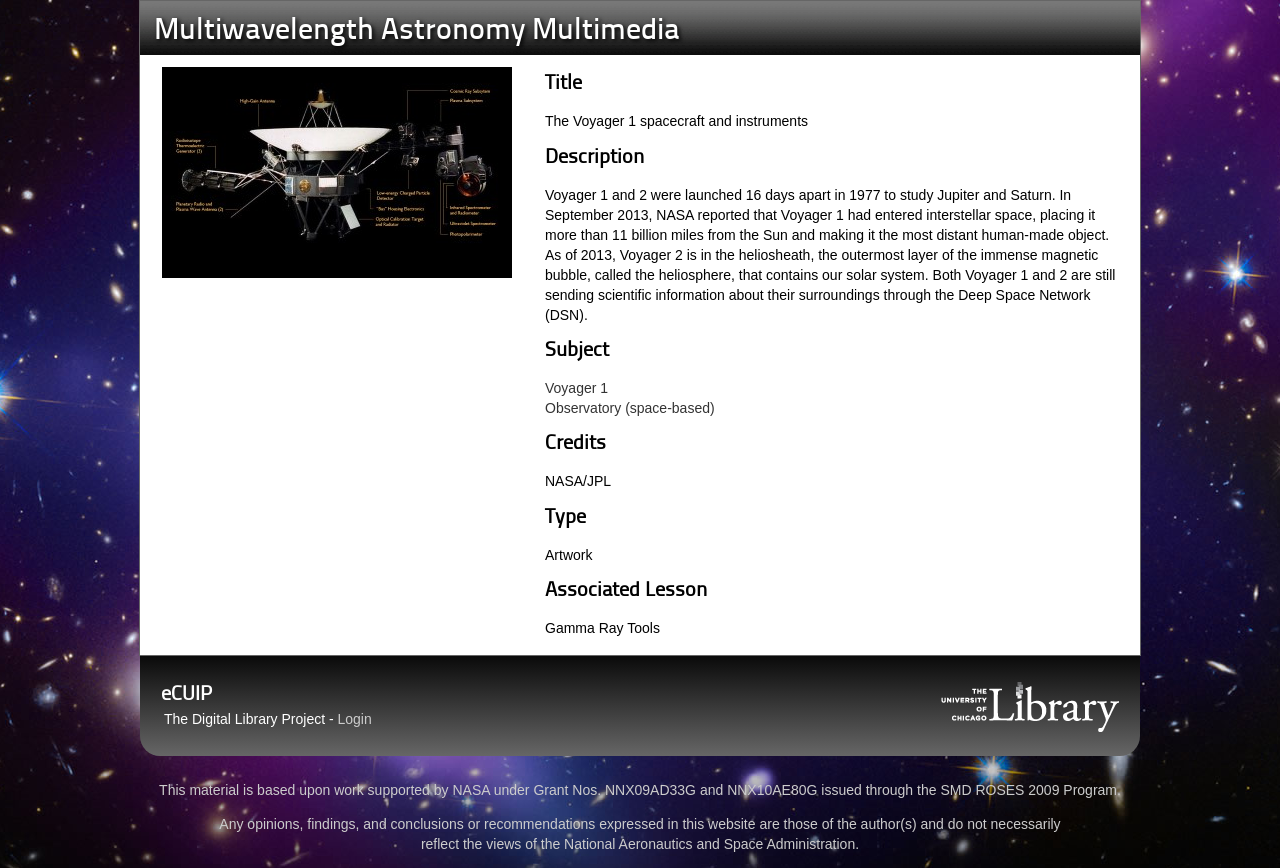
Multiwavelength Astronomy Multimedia (417, 31)
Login (355, 719)
